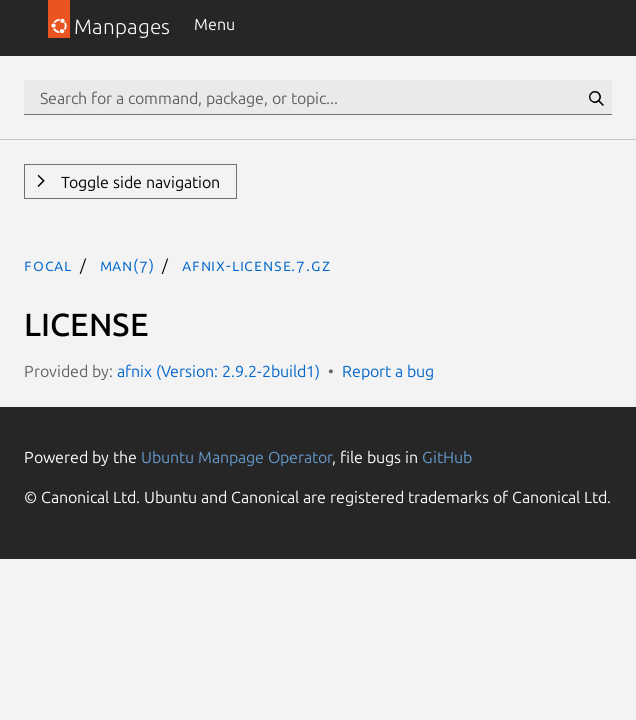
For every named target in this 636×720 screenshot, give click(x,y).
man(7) (127, 265)
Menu (214, 24)
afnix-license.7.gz (256, 265)
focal (48, 265)
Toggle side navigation (138, 182)
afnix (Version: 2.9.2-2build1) (218, 371)
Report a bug (388, 371)
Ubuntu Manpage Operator (236, 457)
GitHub (447, 457)
